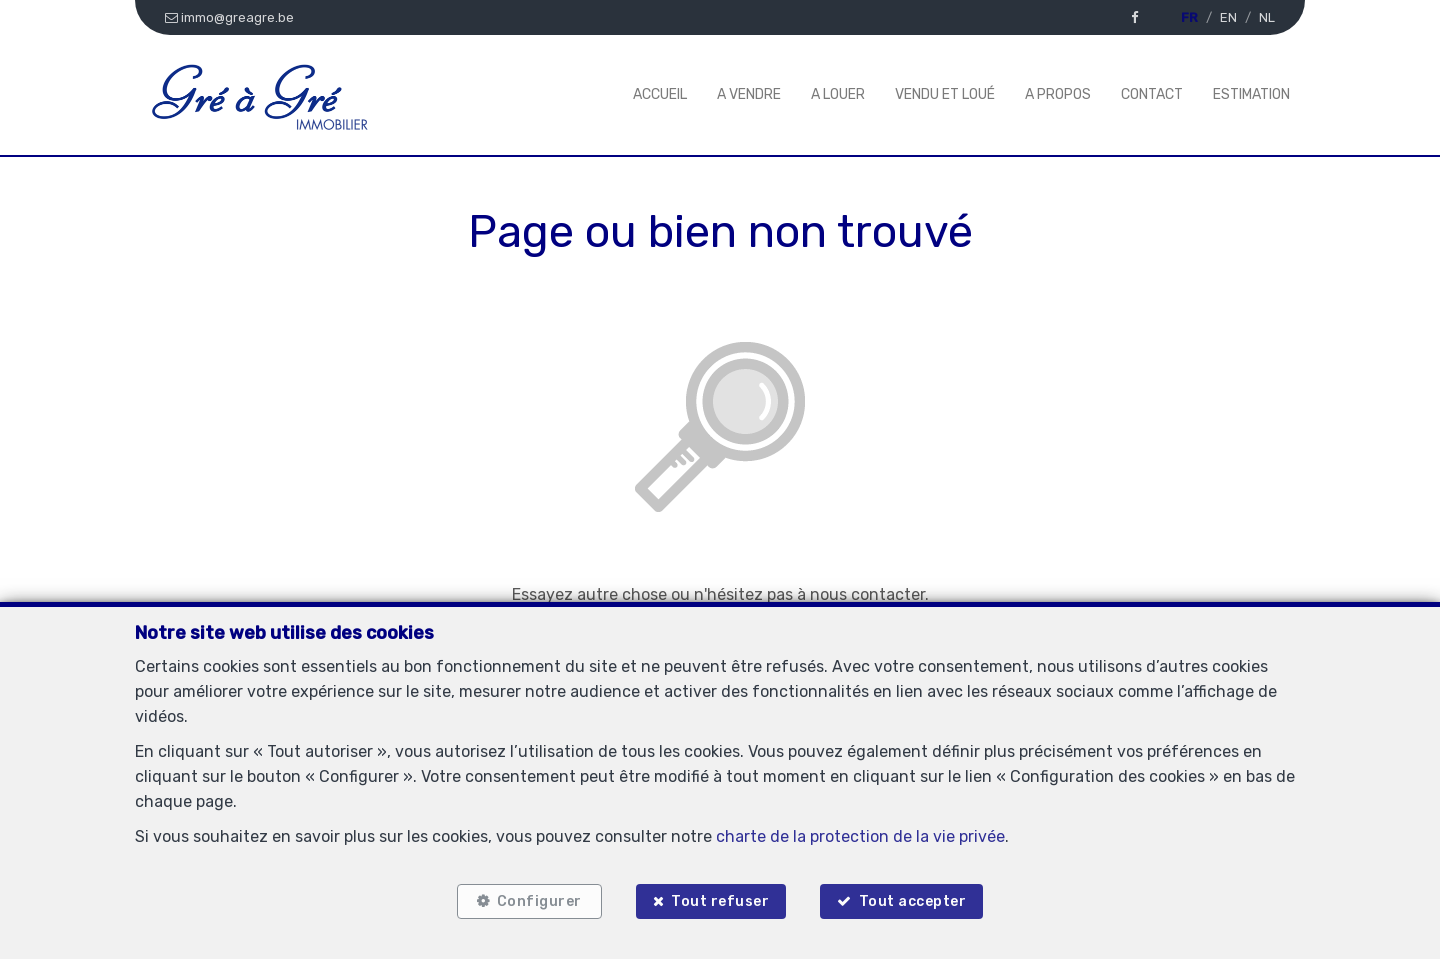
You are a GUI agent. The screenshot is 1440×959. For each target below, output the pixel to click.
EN (1228, 17)
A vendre (749, 94)
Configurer (539, 901)
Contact (1152, 94)
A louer (838, 94)
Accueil (660, 94)
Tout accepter (913, 901)
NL (1267, 17)
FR (1189, 17)
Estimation (1251, 94)
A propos (1058, 94)
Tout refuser (720, 901)
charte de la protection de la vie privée (860, 836)
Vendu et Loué (945, 94)
